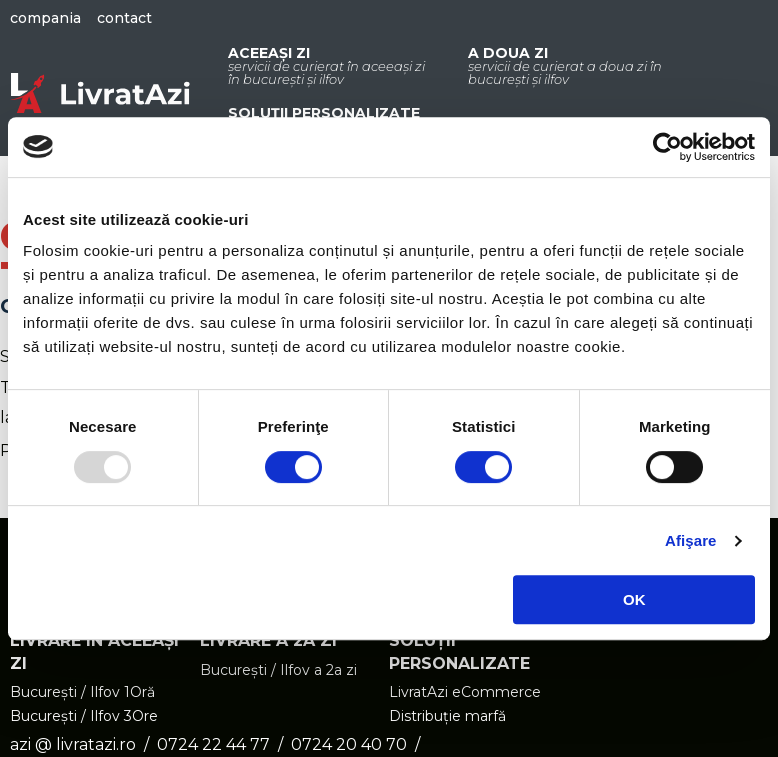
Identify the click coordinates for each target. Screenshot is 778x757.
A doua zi (568, 65)
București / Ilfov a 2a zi (278, 671)
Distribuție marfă (447, 717)
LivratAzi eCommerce (465, 693)
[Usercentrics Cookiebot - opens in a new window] (667, 147)
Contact (124, 18)
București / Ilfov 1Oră (82, 693)
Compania (45, 18)
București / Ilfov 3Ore (84, 717)
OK (634, 599)
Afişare (691, 540)
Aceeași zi (328, 65)
